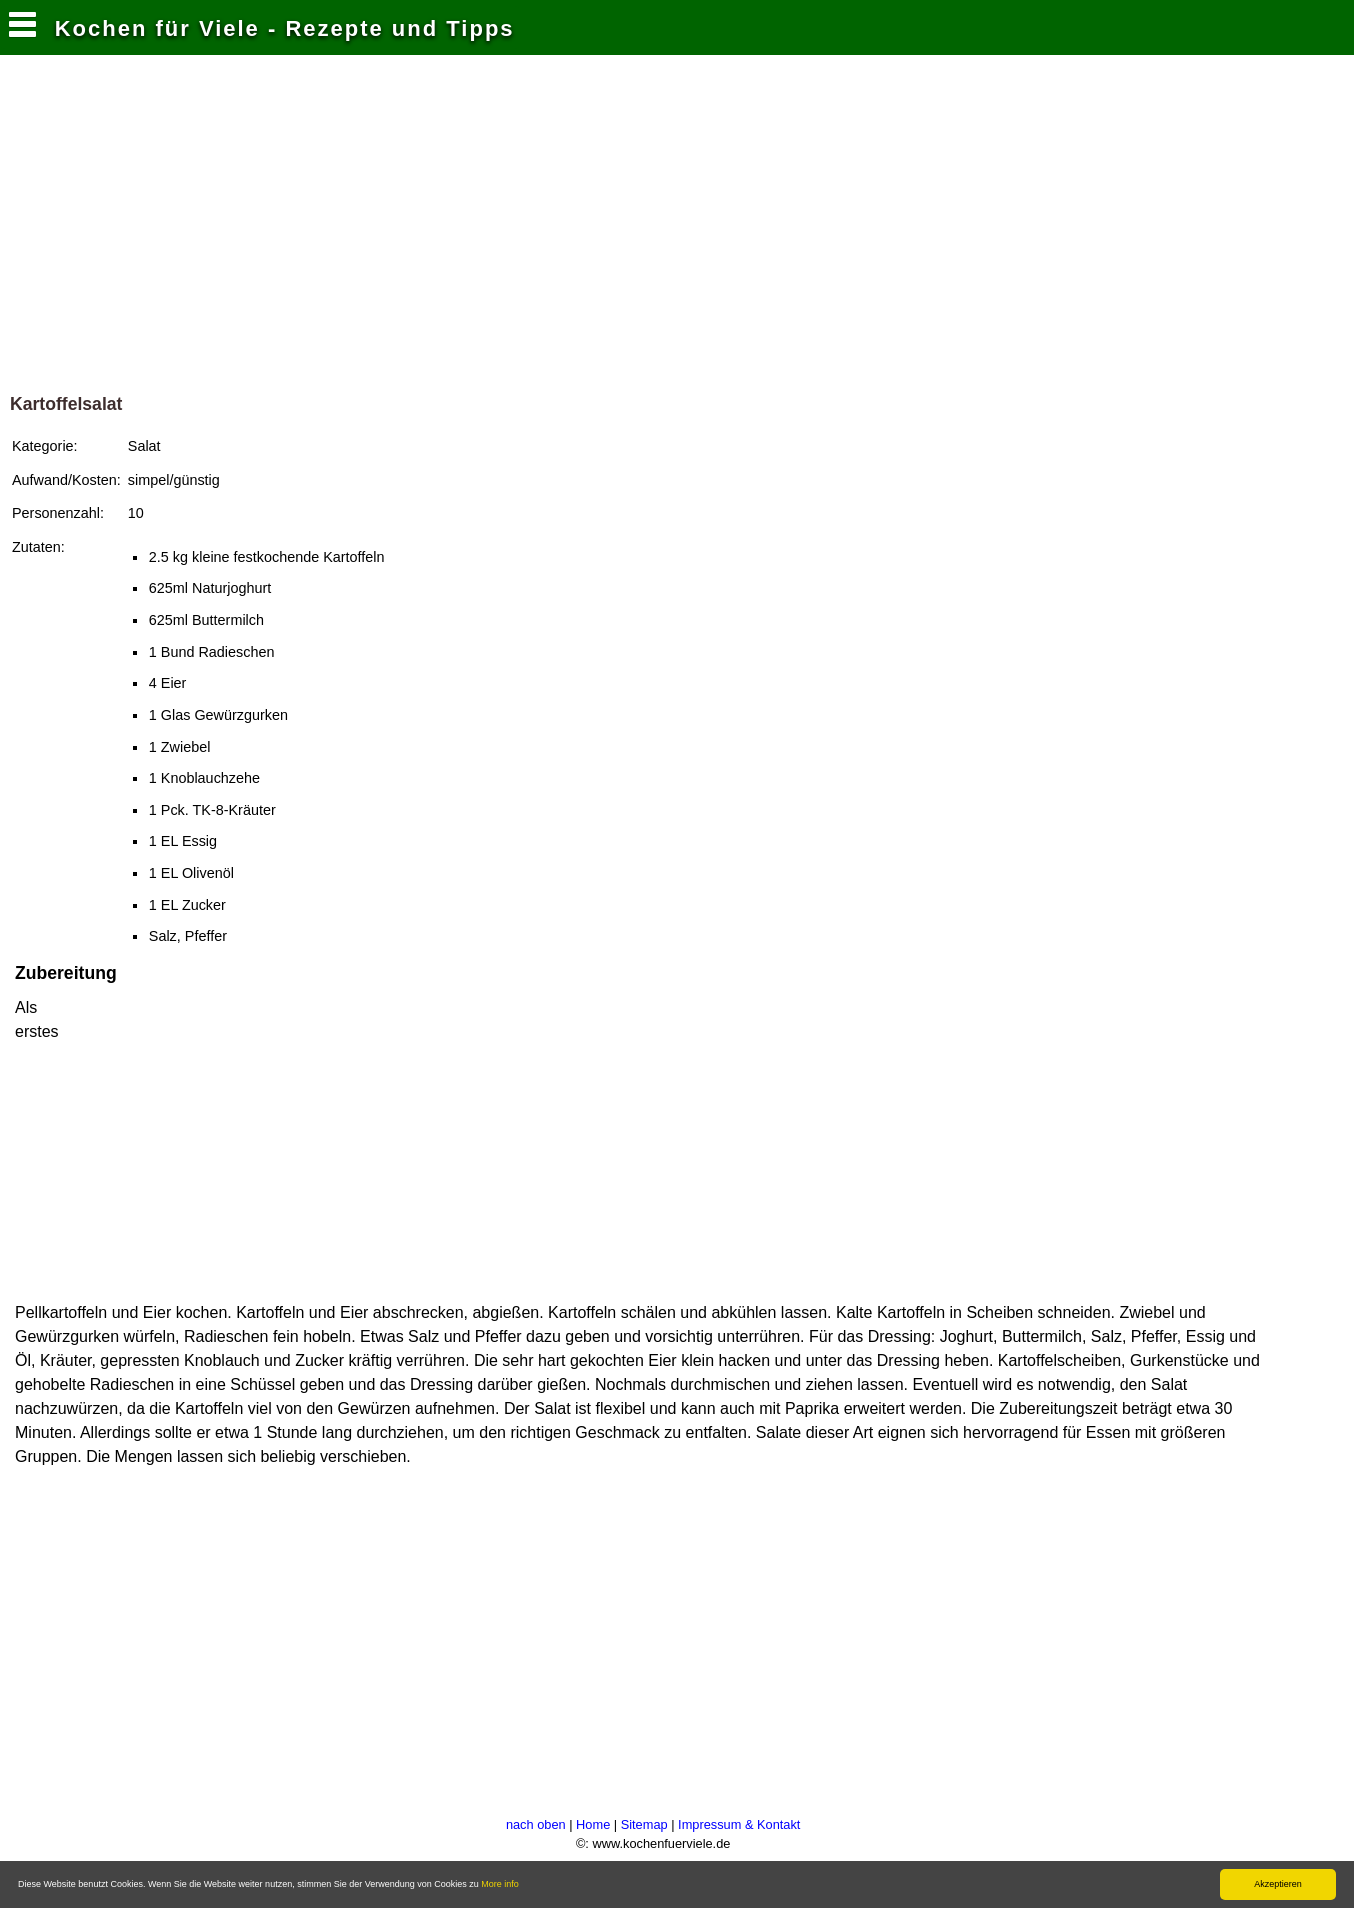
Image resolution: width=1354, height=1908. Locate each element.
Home (593, 1824)
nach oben (536, 1824)
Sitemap (644, 1824)
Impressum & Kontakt (739, 1824)
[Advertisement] (677, 229)
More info (500, 1884)
